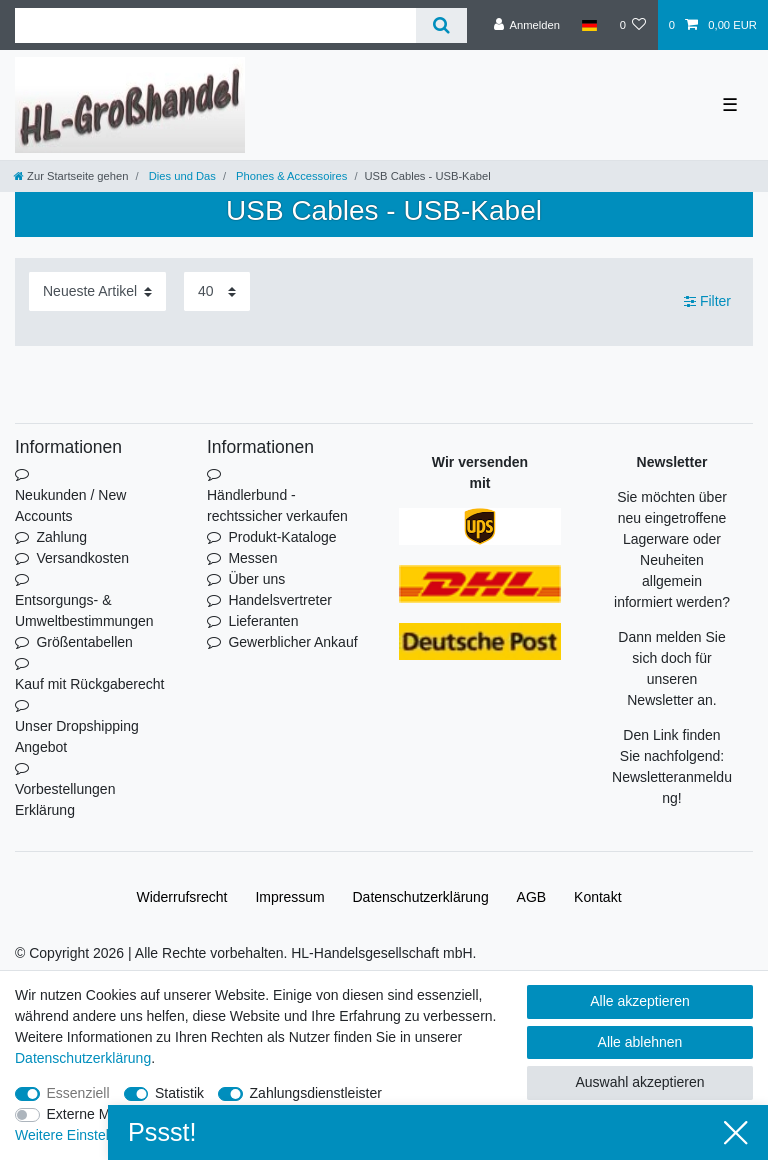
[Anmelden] (526, 25)
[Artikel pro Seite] (217, 291)
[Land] (589, 25)
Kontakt (597, 897)
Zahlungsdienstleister (316, 1093)
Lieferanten (263, 621)
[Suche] (441, 25)
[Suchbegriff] (215, 25)
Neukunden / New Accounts (70, 505)
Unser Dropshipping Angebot (77, 736)
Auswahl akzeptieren (639, 1082)
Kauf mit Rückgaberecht (89, 684)
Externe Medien (96, 1114)
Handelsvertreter (280, 600)
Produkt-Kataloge (282, 537)
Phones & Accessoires (290, 176)
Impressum (289, 897)
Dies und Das (181, 176)
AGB (532, 897)
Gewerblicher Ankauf (292, 642)
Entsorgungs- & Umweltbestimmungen (84, 610)
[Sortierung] (97, 291)
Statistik (179, 1093)
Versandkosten (82, 558)
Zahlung (61, 537)
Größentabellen (84, 642)
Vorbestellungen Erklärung (65, 799)
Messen (252, 558)
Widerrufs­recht (181, 897)
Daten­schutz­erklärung (421, 897)
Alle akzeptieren (640, 1001)
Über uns (256, 579)
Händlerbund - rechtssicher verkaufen (277, 505)
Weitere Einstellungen (83, 1135)
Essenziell (78, 1093)
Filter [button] (707, 302)
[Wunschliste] (632, 25)
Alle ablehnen (640, 1042)
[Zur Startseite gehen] (71, 176)
